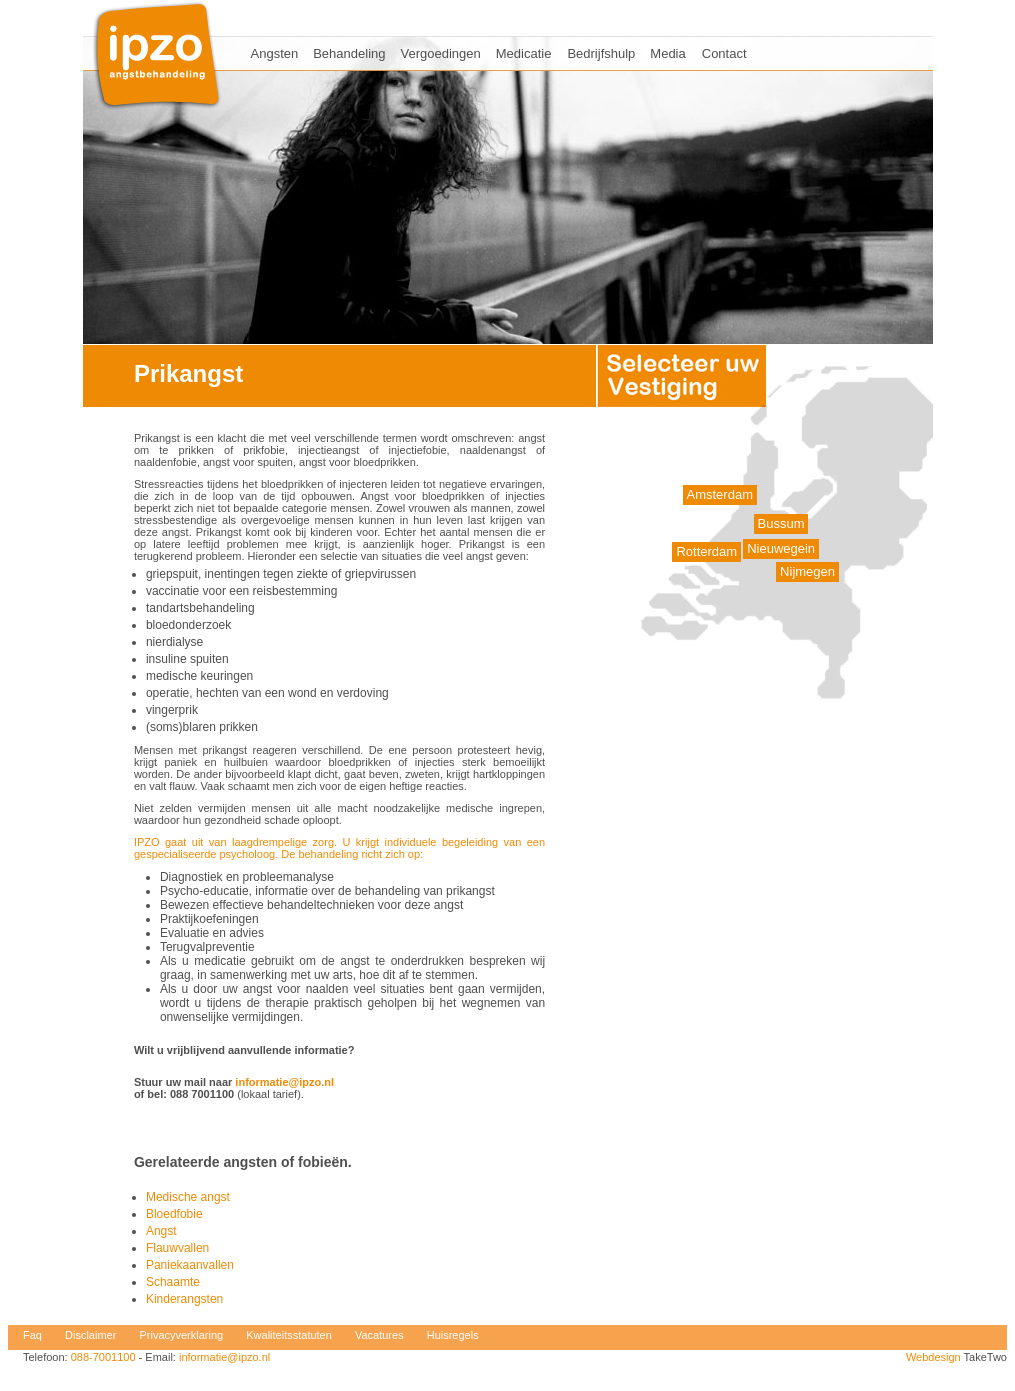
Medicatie (524, 53)
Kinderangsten (184, 1299)
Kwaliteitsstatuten (289, 1335)
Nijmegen (807, 571)
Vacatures (379, 1335)
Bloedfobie (174, 1214)
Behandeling (349, 53)
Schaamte (173, 1282)
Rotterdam (706, 551)
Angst (161, 1231)
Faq (32, 1335)
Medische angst (188, 1197)
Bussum (781, 523)
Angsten (275, 53)
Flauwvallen (177, 1248)
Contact (724, 53)
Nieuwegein (781, 548)
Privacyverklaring (181, 1335)
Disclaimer (90, 1335)
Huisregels (453, 1335)
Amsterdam (720, 494)
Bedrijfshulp (601, 53)
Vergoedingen (441, 53)
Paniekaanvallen (190, 1265)
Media (667, 53)
